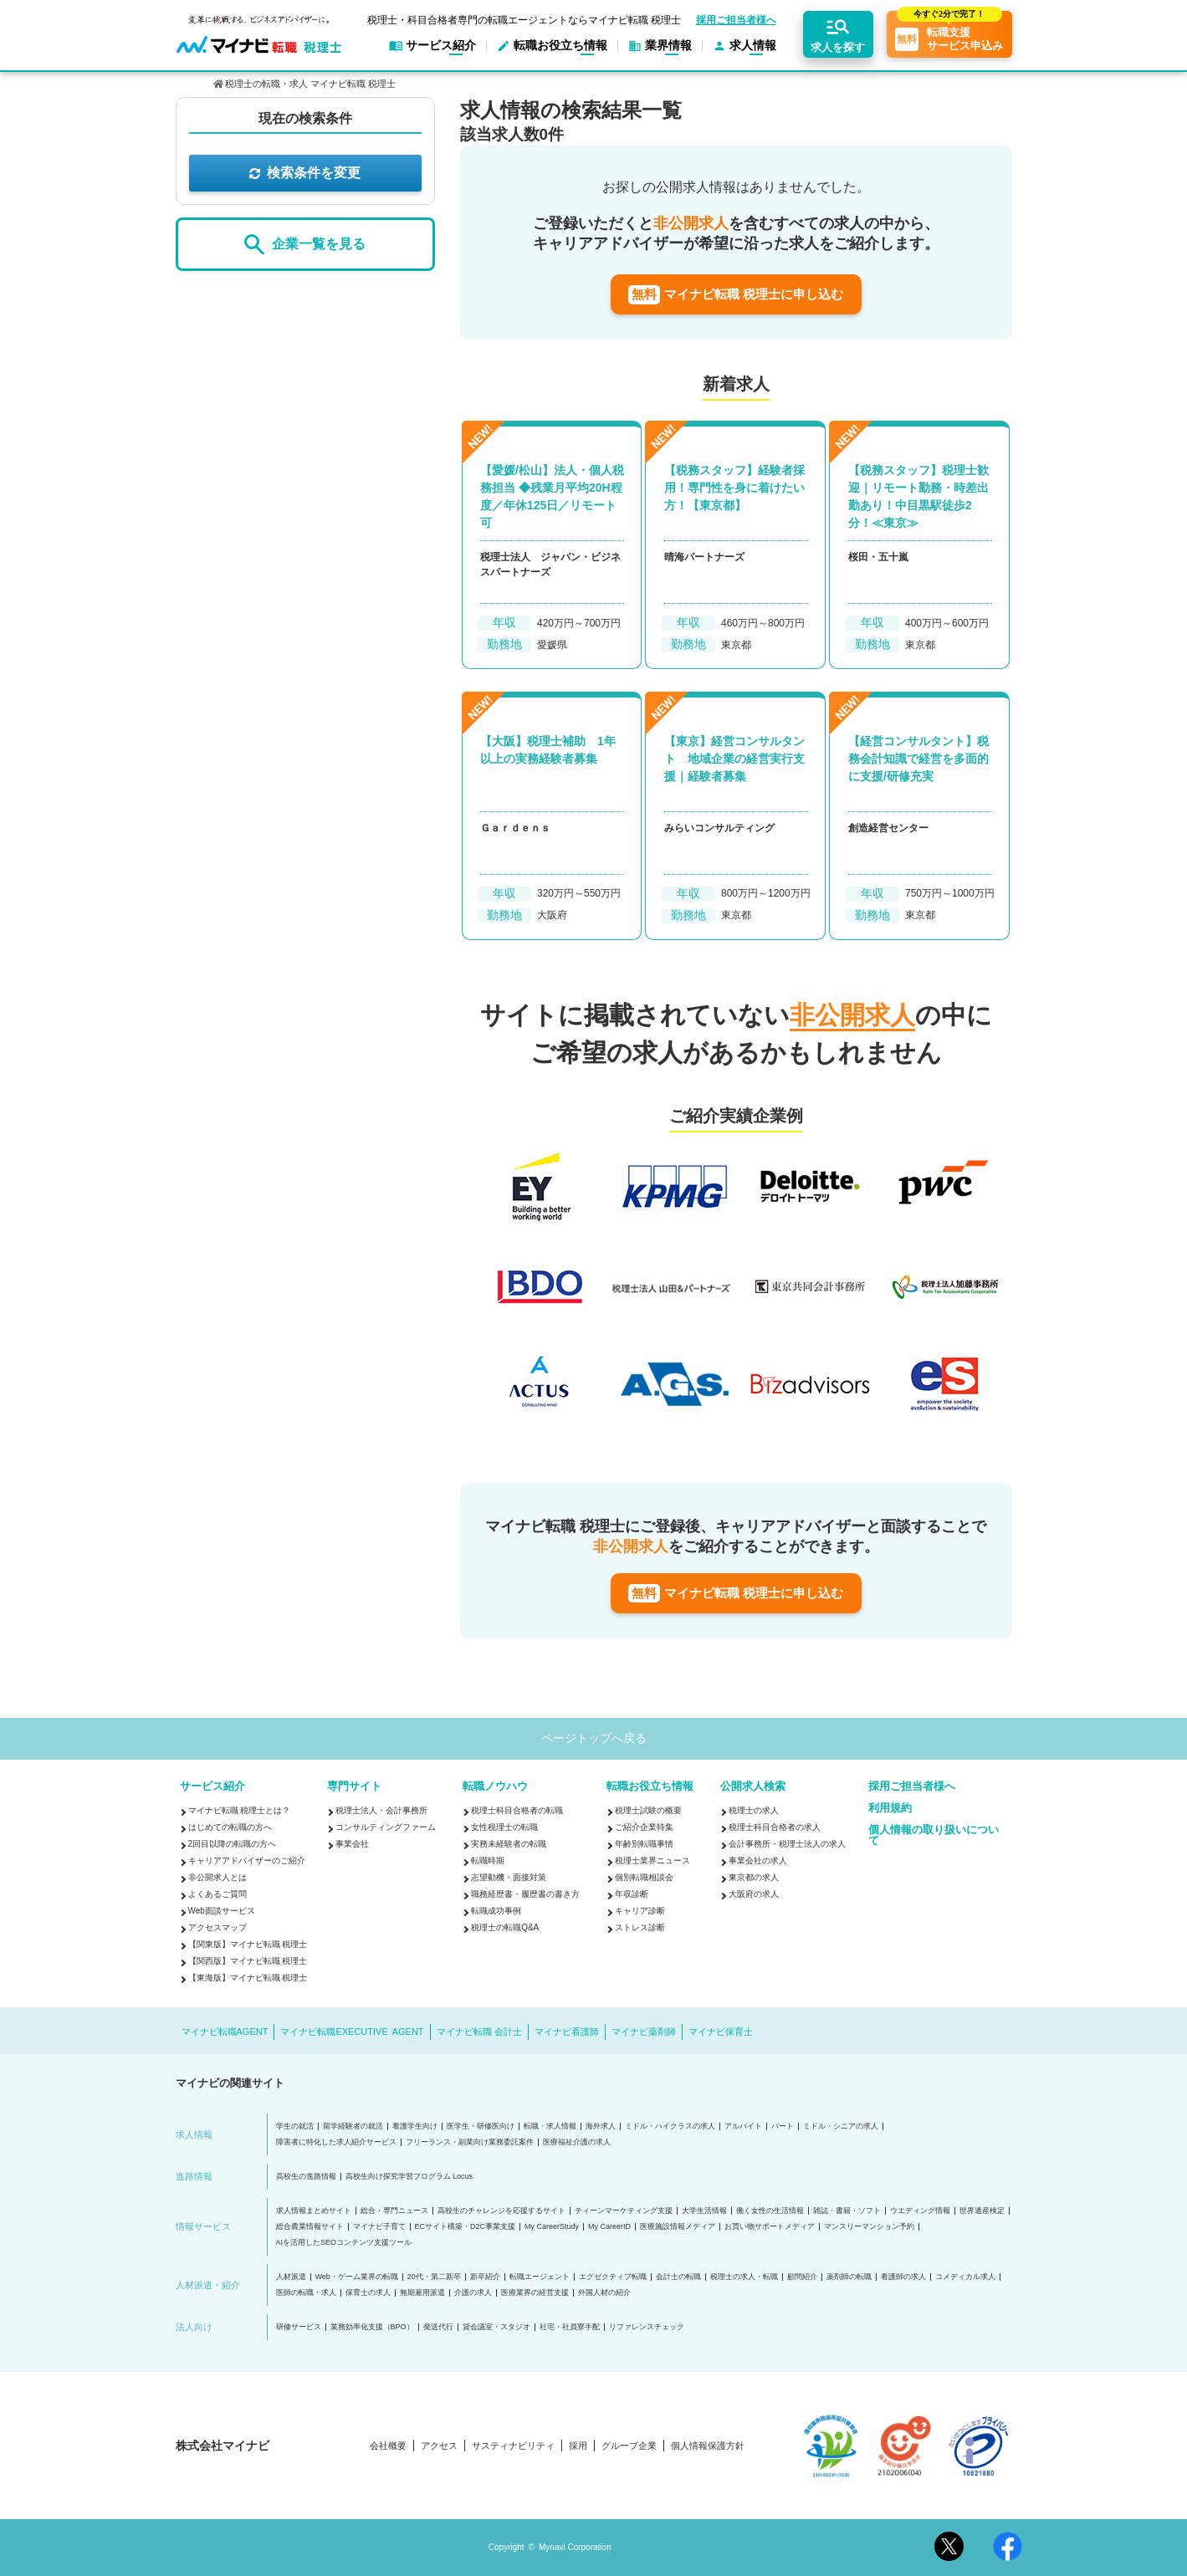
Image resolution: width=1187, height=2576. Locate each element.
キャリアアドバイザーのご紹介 (246, 1860)
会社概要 (388, 2446)
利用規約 (890, 1807)
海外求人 (601, 2126)
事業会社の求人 (758, 1860)
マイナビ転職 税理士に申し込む (735, 294)
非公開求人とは (217, 1877)
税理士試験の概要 (648, 1810)
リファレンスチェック (646, 2327)
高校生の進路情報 (306, 2176)
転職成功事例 (496, 1910)
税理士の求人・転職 (744, 2277)
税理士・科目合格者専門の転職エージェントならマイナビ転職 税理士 (524, 20)
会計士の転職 (678, 2277)
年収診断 (631, 1894)
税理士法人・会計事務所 (381, 1810)
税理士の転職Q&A (505, 1927)
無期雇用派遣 (422, 2293)
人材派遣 (291, 2277)
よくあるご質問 (217, 1894)
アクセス (439, 2446)
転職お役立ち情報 (649, 1786)
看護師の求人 (903, 2277)
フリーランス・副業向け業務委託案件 (470, 2142)
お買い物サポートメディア (769, 2227)
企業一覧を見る (304, 244)
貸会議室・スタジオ (496, 2327)
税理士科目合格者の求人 (775, 1827)
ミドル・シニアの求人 (840, 2126)
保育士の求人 (368, 2293)
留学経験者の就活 (353, 2126)
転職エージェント (539, 2277)
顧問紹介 (802, 2277)
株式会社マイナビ (222, 2445)
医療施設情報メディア (677, 2227)
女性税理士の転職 (504, 1827)
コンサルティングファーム (385, 1827)
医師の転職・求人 (306, 2293)
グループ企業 (629, 2446)
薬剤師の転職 (849, 2277)
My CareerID (609, 2227)
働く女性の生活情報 (770, 2211)
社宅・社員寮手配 (570, 2327)
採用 (578, 2446)
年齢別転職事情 (644, 1843)
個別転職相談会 (644, 1877)
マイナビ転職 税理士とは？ (239, 1810)
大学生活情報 (704, 2211)
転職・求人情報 (550, 2126)
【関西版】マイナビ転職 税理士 (248, 1960)
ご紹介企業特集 (644, 1827)
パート (782, 2126)
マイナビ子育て (379, 2227)
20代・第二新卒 (434, 2277)
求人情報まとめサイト (313, 2211)
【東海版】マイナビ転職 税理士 (248, 1977)
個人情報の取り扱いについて (933, 1835)
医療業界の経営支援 (535, 2293)
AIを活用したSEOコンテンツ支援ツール (344, 2242)
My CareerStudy (551, 2227)
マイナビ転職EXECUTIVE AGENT (351, 2032)
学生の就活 (295, 2126)
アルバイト (743, 2126)
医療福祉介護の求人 (577, 2142)
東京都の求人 (754, 1877)
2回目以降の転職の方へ (232, 1843)
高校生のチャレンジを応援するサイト (501, 2211)
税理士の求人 (754, 1810)
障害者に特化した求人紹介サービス (336, 2142)
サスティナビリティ (513, 2446)
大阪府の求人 (754, 1894)
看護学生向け (414, 2126)
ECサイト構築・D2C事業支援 (465, 2227)
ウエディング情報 (920, 2211)
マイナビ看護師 (567, 2032)
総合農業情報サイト (310, 2227)
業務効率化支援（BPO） (372, 2327)
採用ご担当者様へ (736, 20)
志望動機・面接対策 (508, 1877)
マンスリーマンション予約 (869, 2227)
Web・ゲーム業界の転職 (356, 2277)
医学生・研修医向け (480, 2126)
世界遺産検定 (982, 2211)
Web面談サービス (221, 1910)
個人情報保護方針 (707, 2446)
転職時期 (487, 1860)
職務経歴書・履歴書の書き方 (525, 1894)
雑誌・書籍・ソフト (847, 2211)
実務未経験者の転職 (508, 1843)
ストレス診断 (640, 1927)
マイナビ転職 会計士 (479, 2032)
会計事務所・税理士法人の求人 (787, 1843)
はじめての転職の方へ (230, 1827)
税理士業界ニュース (652, 1860)
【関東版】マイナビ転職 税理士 (248, 1944)
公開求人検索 (752, 1786)
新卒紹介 (485, 2277)
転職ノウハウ (495, 1786)
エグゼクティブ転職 (613, 2277)
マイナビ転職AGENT (225, 2032)
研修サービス (298, 2327)
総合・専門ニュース (394, 2211)
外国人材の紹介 (604, 2293)
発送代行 (438, 2327)
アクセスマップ (217, 1927)
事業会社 (352, 1843)
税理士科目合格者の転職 (517, 1810)
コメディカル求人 (965, 2277)
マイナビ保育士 (720, 2032)
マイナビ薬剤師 (643, 2032)
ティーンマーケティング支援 (624, 2211)
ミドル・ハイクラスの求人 (670, 2126)
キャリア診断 (640, 1910)
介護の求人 (473, 2293)
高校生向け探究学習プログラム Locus (409, 2176)
